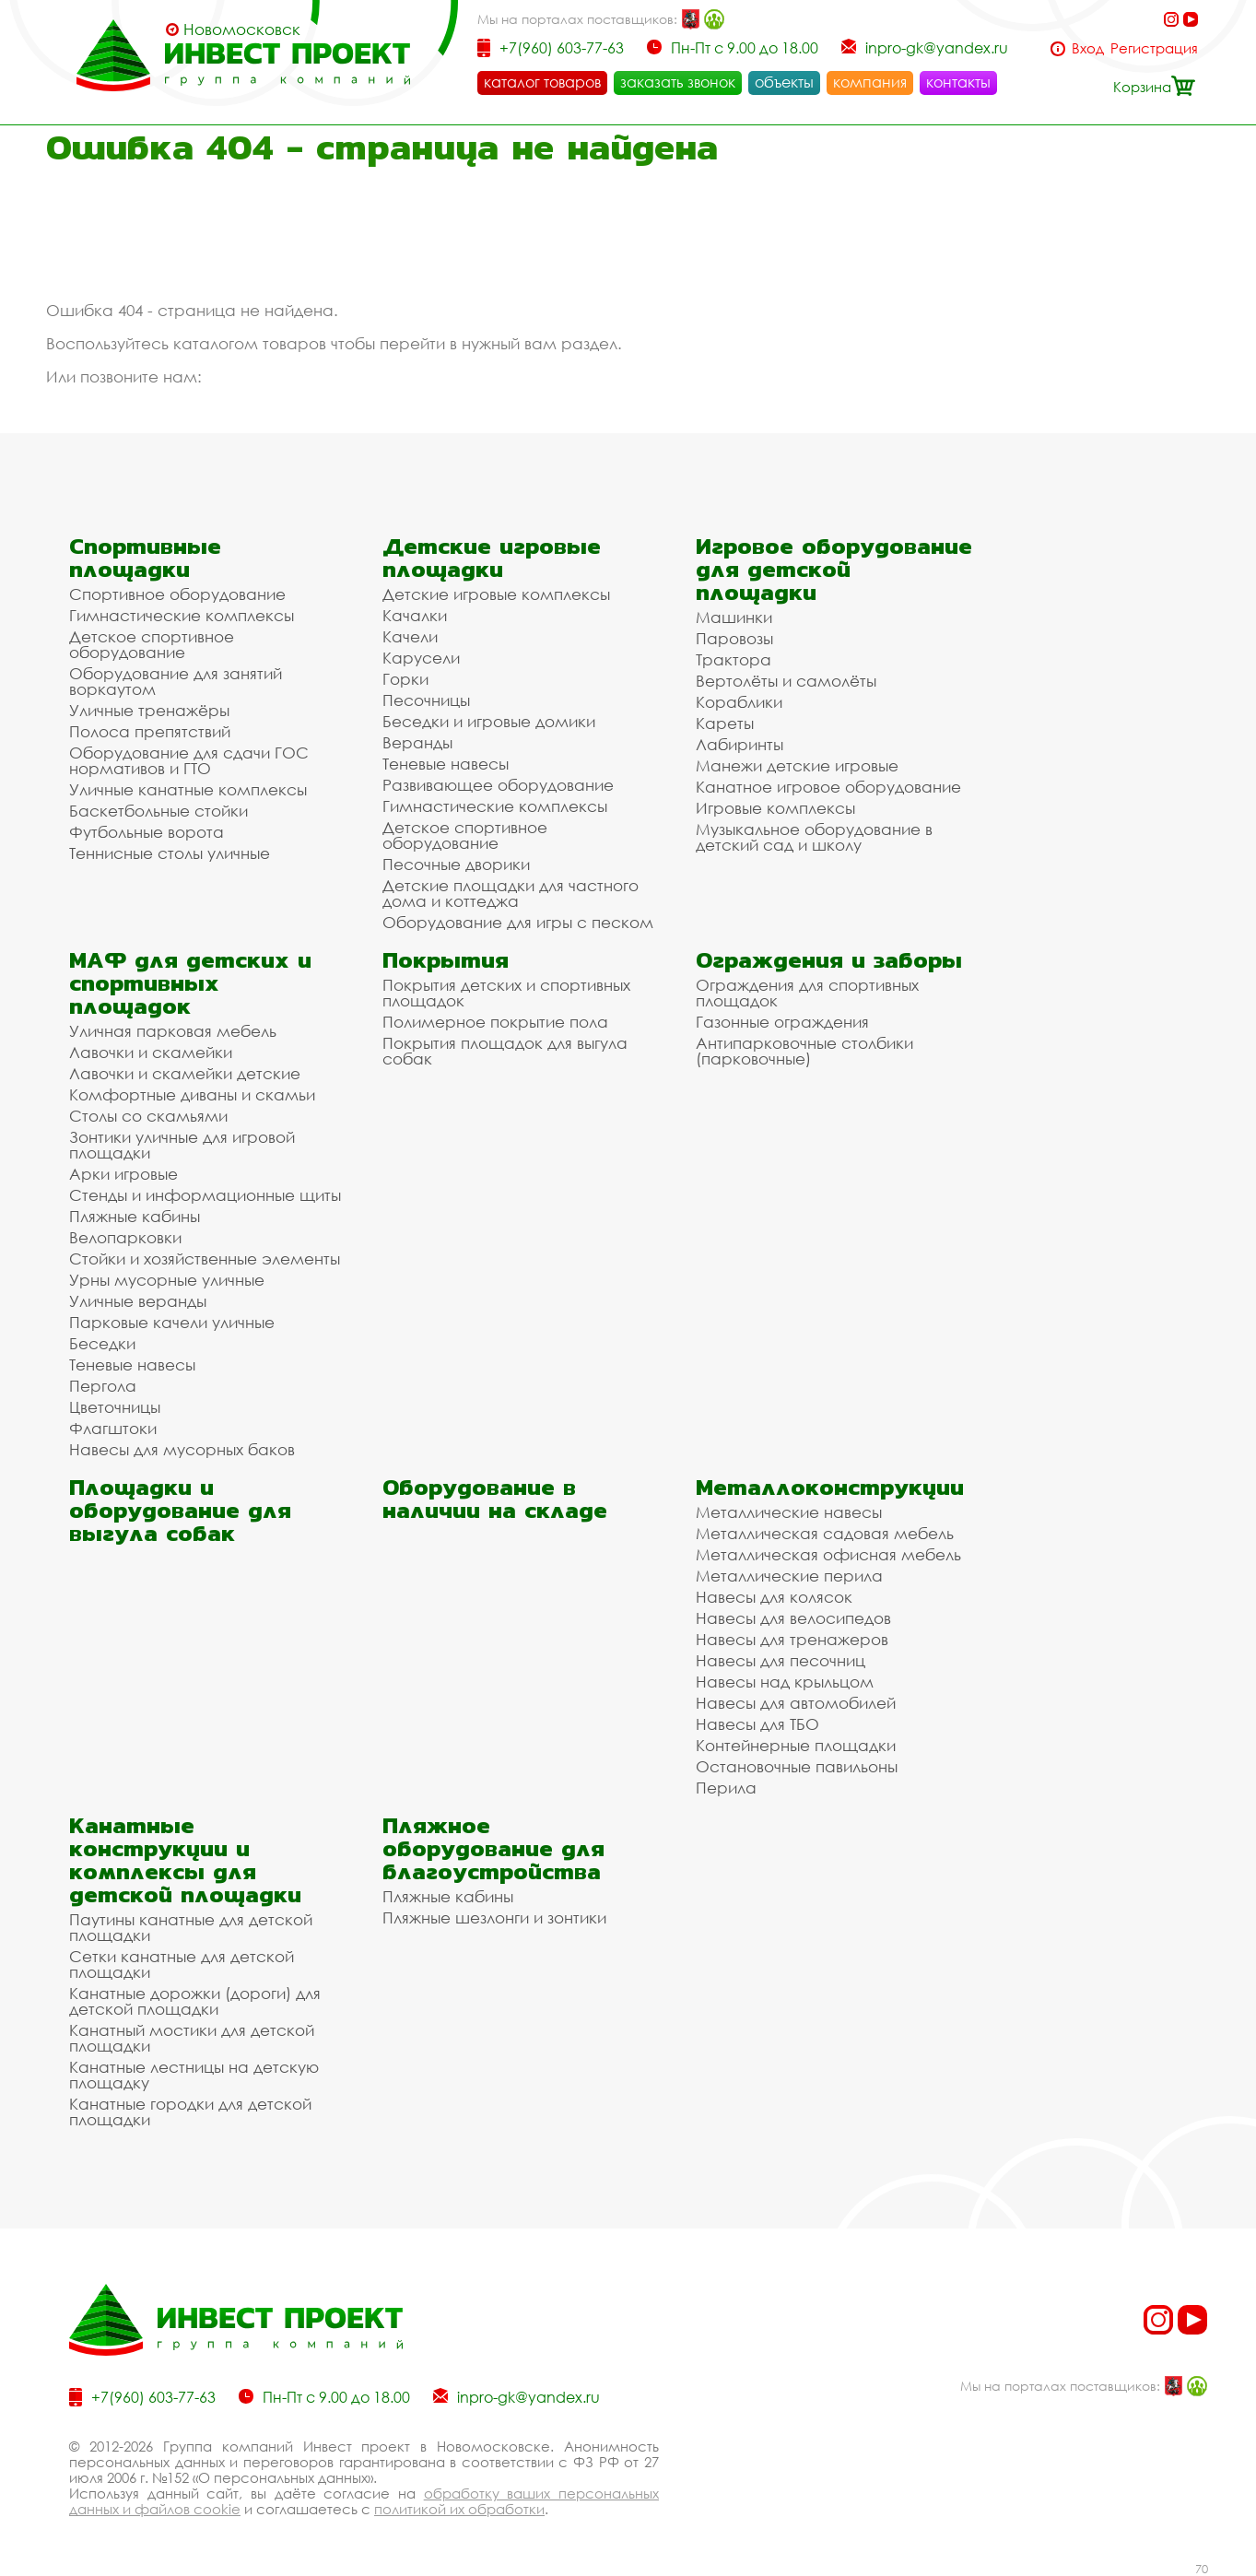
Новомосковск (241, 29)
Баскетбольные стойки (158, 810)
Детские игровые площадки (491, 558)
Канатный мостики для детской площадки (191, 2037)
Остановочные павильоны (797, 1766)
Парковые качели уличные (172, 1322)
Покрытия (445, 959)
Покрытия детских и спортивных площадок (506, 992)
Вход (1088, 48)
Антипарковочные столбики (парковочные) (804, 1050)
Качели (410, 636)
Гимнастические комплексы (181, 615)
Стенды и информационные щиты (205, 1195)
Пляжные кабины (134, 1216)
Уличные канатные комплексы (188, 789)
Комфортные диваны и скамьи (192, 1094)
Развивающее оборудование (498, 785)
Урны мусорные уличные (166, 1280)
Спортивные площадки (145, 558)
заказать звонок (677, 82)
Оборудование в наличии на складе (494, 1499)
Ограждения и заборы (829, 959)
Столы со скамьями (148, 1115)
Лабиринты (739, 744)
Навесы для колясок (774, 1597)
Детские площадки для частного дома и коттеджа (510, 893)
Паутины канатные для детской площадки (190, 1927)
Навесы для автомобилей (796, 1703)
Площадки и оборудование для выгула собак (180, 1510)
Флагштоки (113, 1428)
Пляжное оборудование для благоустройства (493, 1848)
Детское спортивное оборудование (151, 644)
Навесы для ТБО (757, 1724)
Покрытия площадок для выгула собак (505, 1050)
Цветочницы (114, 1407)
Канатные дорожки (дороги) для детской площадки (195, 2001)
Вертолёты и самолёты (786, 680)
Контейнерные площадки (796, 1745)
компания (870, 82)
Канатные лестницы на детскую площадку (194, 2074)
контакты (958, 82)
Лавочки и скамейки (150, 1052)
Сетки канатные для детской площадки (181, 1964)
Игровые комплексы (775, 808)
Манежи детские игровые (797, 765)
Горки (405, 679)
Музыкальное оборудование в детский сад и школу (814, 837)
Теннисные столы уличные (169, 853)
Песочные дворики (456, 864)
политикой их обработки (459, 2508)
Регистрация (1154, 48)
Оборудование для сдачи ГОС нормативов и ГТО (189, 760)
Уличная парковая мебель (172, 1031)
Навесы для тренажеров (792, 1639)
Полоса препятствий (149, 731)
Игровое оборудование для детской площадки (834, 569)
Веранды (417, 742)
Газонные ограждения (782, 1021)
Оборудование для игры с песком (517, 922)
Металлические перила (789, 1575)
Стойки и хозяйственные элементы (204, 1258)
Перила (726, 1787)
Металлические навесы (789, 1512)
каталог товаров (542, 82)
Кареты (725, 723)
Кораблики (739, 702)
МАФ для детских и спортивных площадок (190, 982)
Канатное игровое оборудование (828, 786)
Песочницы (426, 700)
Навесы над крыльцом (785, 1681)
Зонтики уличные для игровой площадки (182, 1144)
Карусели (421, 657)
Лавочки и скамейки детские (184, 1073)
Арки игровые (123, 1174)
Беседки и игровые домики (488, 721)
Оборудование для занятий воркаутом (175, 681)
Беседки (102, 1343)
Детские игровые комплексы (496, 594)
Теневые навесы (445, 763)
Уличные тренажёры (149, 710)
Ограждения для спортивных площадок (807, 992)
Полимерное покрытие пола (495, 1021)
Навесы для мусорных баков (182, 1449)
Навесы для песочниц (780, 1660)
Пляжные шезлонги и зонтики (494, 1917)
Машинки (734, 617)
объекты (784, 82)
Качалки (414, 615)
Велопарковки (125, 1237)
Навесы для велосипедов (793, 1618)
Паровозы (734, 638)
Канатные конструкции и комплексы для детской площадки (185, 1860)
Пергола (102, 1386)
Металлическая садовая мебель (825, 1533)
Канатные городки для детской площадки (190, 2111)
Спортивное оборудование (177, 594)
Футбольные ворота (146, 832)
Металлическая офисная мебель (828, 1554)
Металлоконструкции (830, 1487)
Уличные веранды (137, 1301)
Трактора (733, 659)
